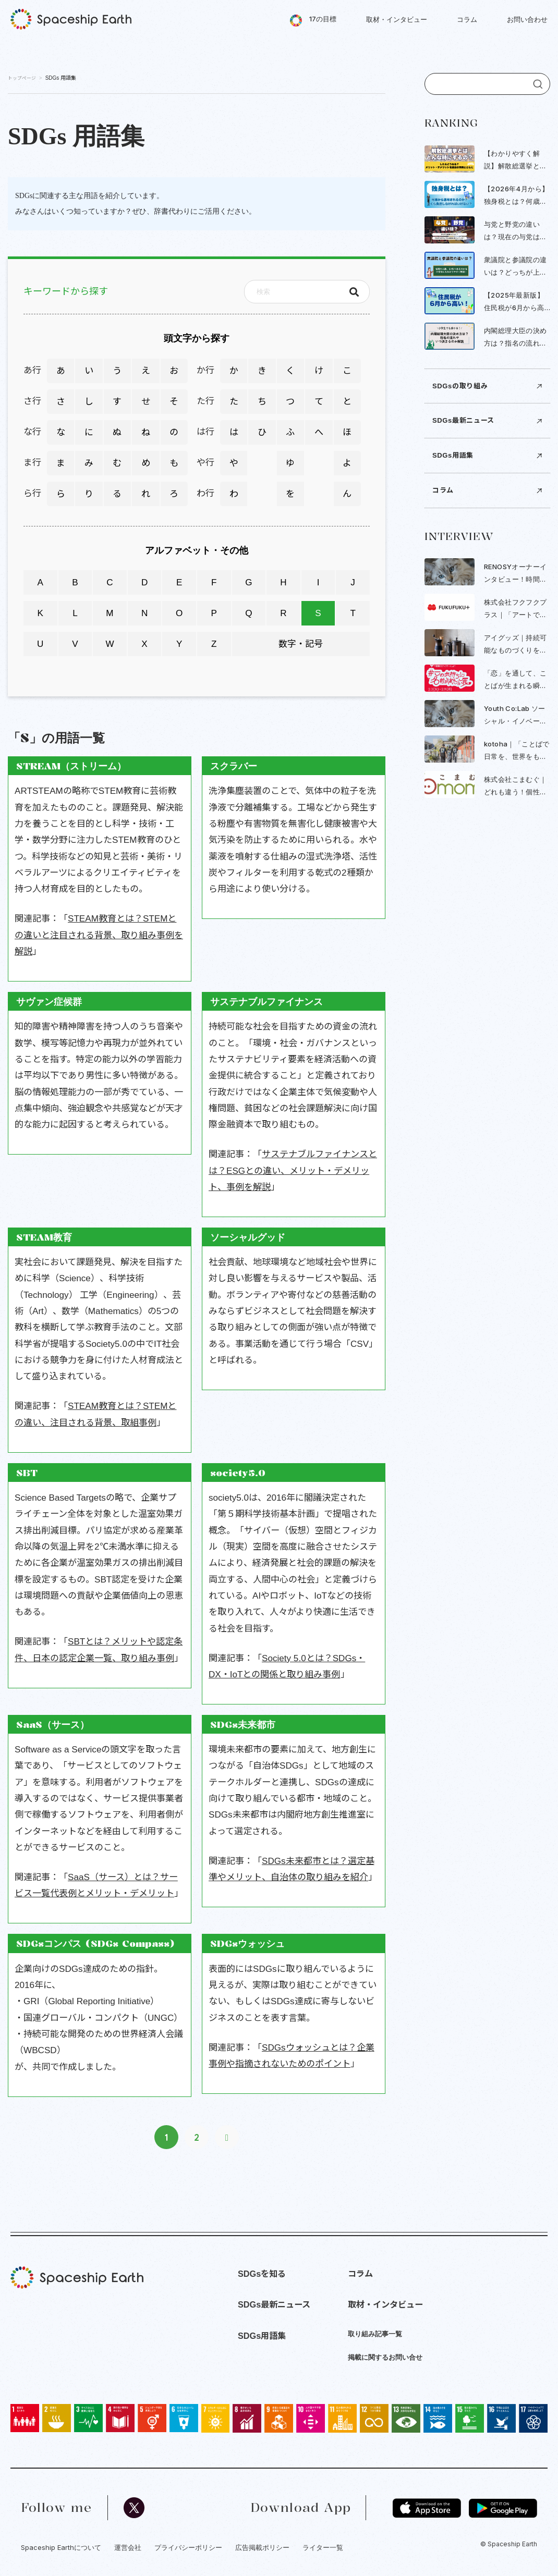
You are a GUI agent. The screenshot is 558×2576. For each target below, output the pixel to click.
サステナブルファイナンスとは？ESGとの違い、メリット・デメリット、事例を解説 (293, 1170)
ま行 (32, 463)
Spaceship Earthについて (61, 2547)
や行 (205, 463)
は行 (205, 432)
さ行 (32, 401)
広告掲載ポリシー (262, 2547)
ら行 (32, 493)
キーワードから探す (65, 292)
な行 (32, 432)
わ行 (205, 493)
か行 (205, 370)
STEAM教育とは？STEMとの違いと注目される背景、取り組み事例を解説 (99, 935)
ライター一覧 (322, 2547)
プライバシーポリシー (188, 2547)
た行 (205, 401)
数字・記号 (300, 644)
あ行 (32, 370)
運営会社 (127, 2547)
